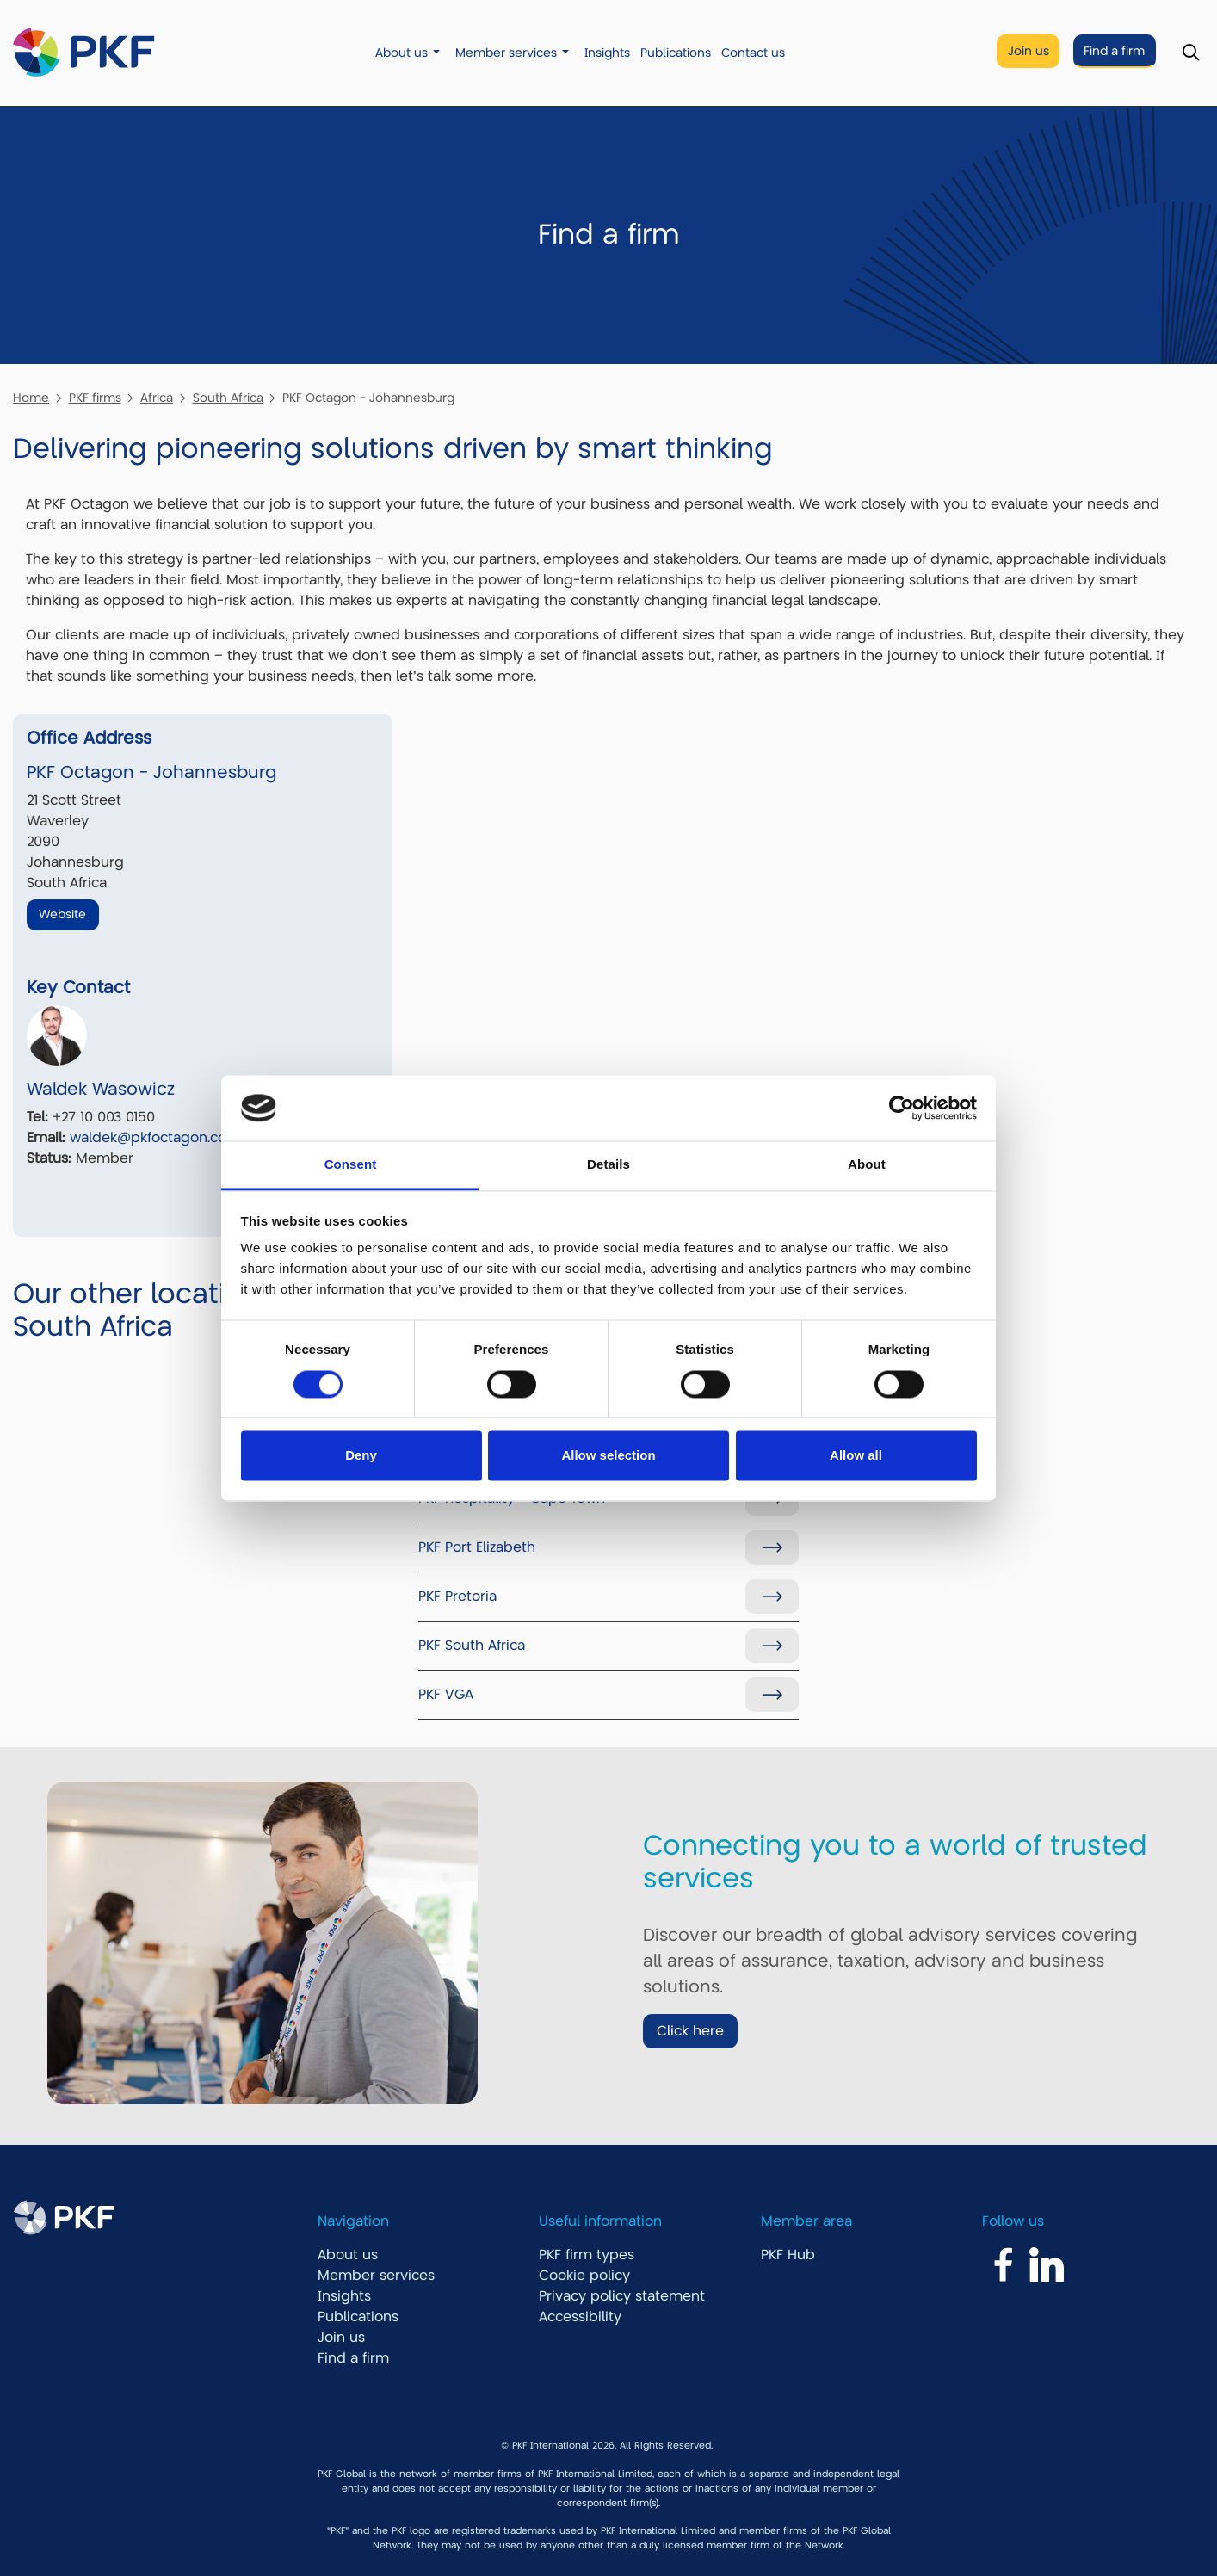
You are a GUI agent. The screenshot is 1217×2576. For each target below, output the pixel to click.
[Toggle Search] (1190, 53)
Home (31, 397)
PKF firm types (586, 2255)
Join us (1028, 51)
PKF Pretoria (457, 1596)
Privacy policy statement (622, 2296)
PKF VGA (445, 1694)
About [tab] (867, 1165)
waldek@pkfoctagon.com (155, 1137)
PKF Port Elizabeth (476, 1547)
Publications (675, 53)
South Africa (228, 397)
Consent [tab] (350, 1165)
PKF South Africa (471, 1645)
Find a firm (1114, 51)
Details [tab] (608, 1165)
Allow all (856, 1456)
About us (401, 53)
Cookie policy (584, 2275)
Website (62, 914)
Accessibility (580, 2317)
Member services (506, 53)
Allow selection (608, 1456)
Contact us (753, 53)
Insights (607, 53)
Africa (156, 397)
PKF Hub (788, 2255)
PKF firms (95, 397)
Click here (690, 2031)
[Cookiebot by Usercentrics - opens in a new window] (901, 1108)
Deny (361, 1456)
